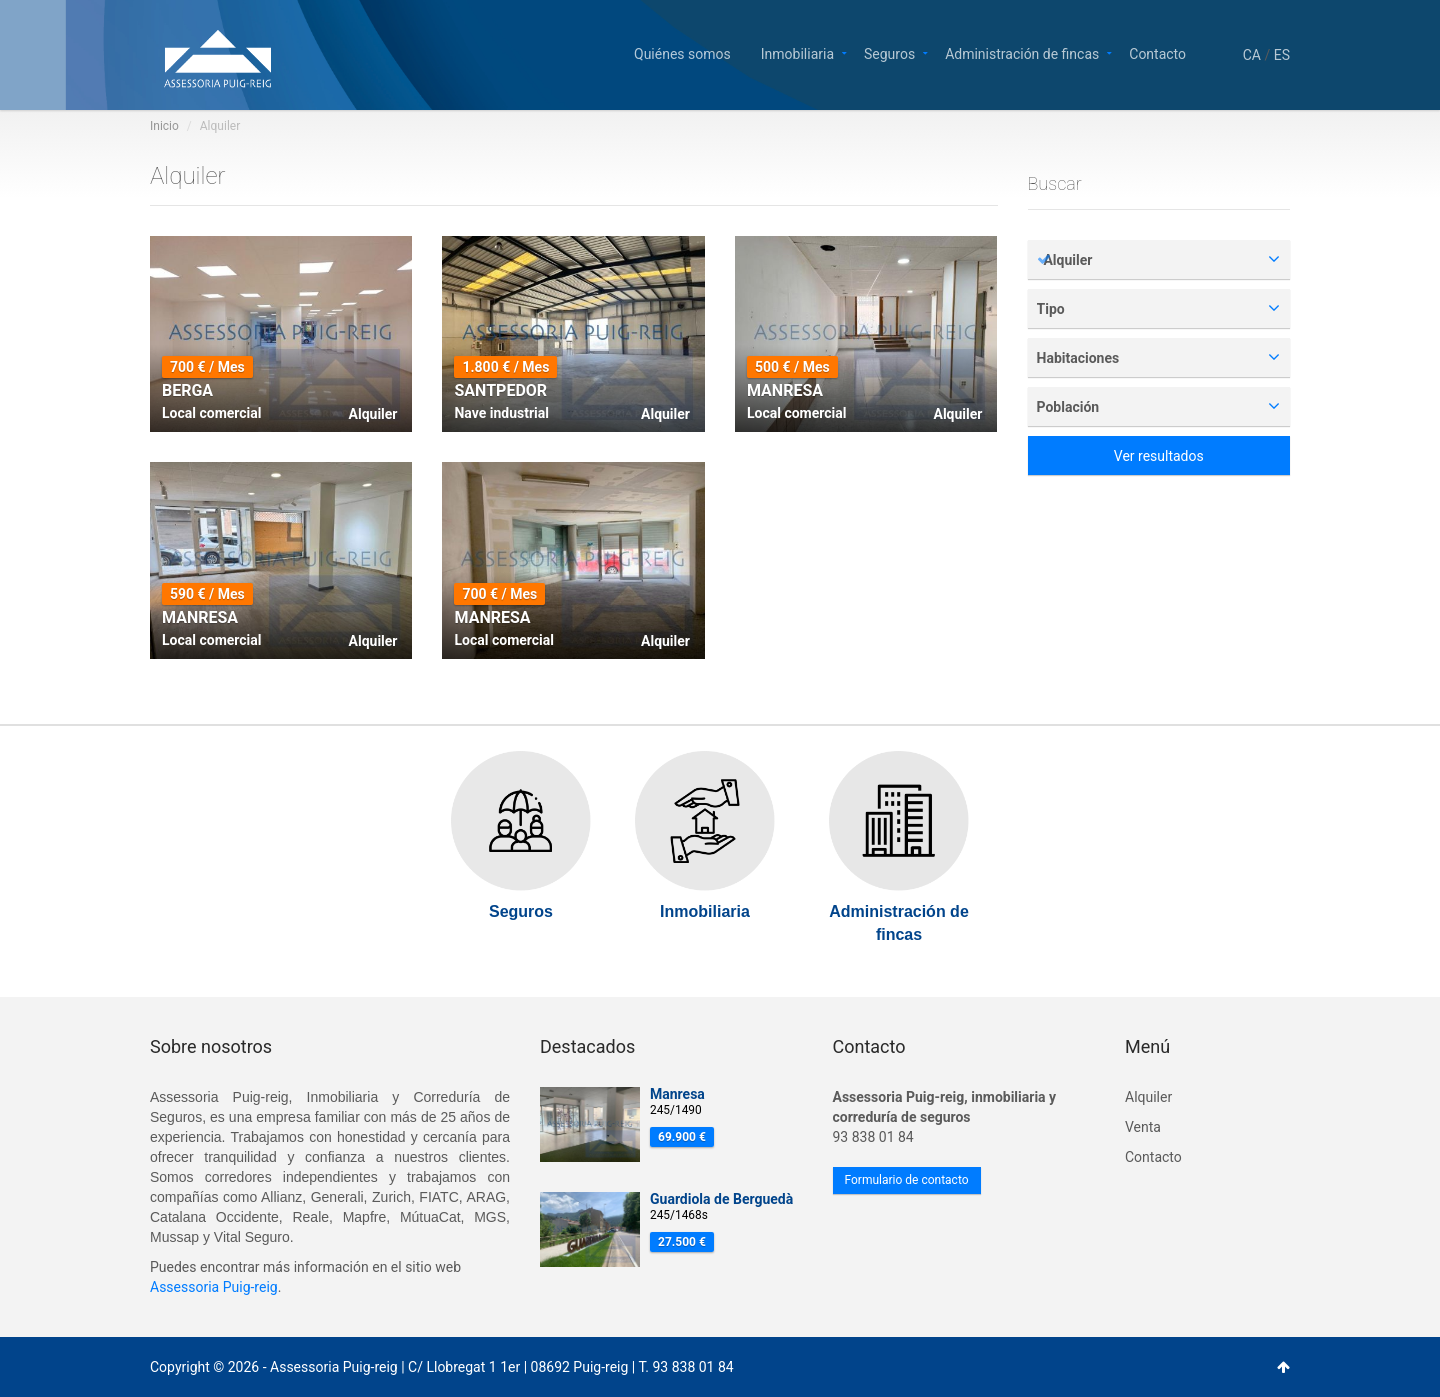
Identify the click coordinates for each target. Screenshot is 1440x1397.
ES (1282, 55)
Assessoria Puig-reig (214, 1287)
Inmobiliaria (797, 52)
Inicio (164, 126)
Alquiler (1148, 1097)
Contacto (1157, 52)
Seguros (889, 52)
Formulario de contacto (907, 1180)
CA (1252, 55)
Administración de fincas (1022, 52)
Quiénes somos (682, 52)
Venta (1143, 1127)
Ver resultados (1159, 456)
